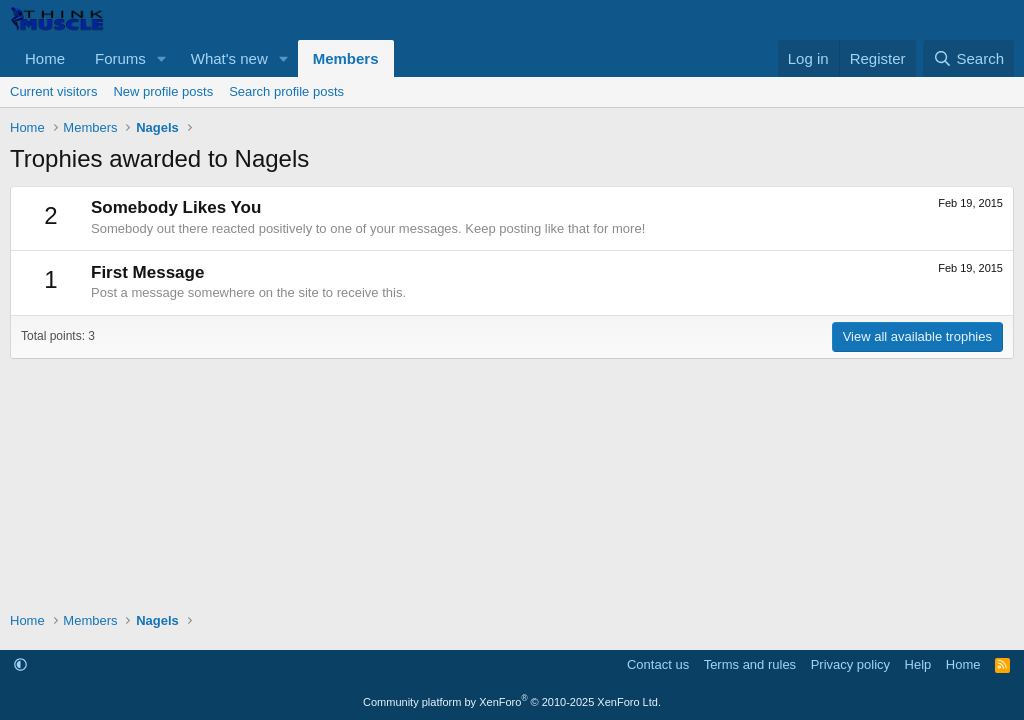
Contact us (658, 664)
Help (918, 664)
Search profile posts (286, 91)
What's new (229, 58)
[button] (162, 58)
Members (346, 58)
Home (45, 58)
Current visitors (53, 91)
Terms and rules (750, 664)
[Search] (968, 58)
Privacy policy (850, 664)
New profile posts (163, 91)
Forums (120, 58)
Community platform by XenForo (512, 702)
